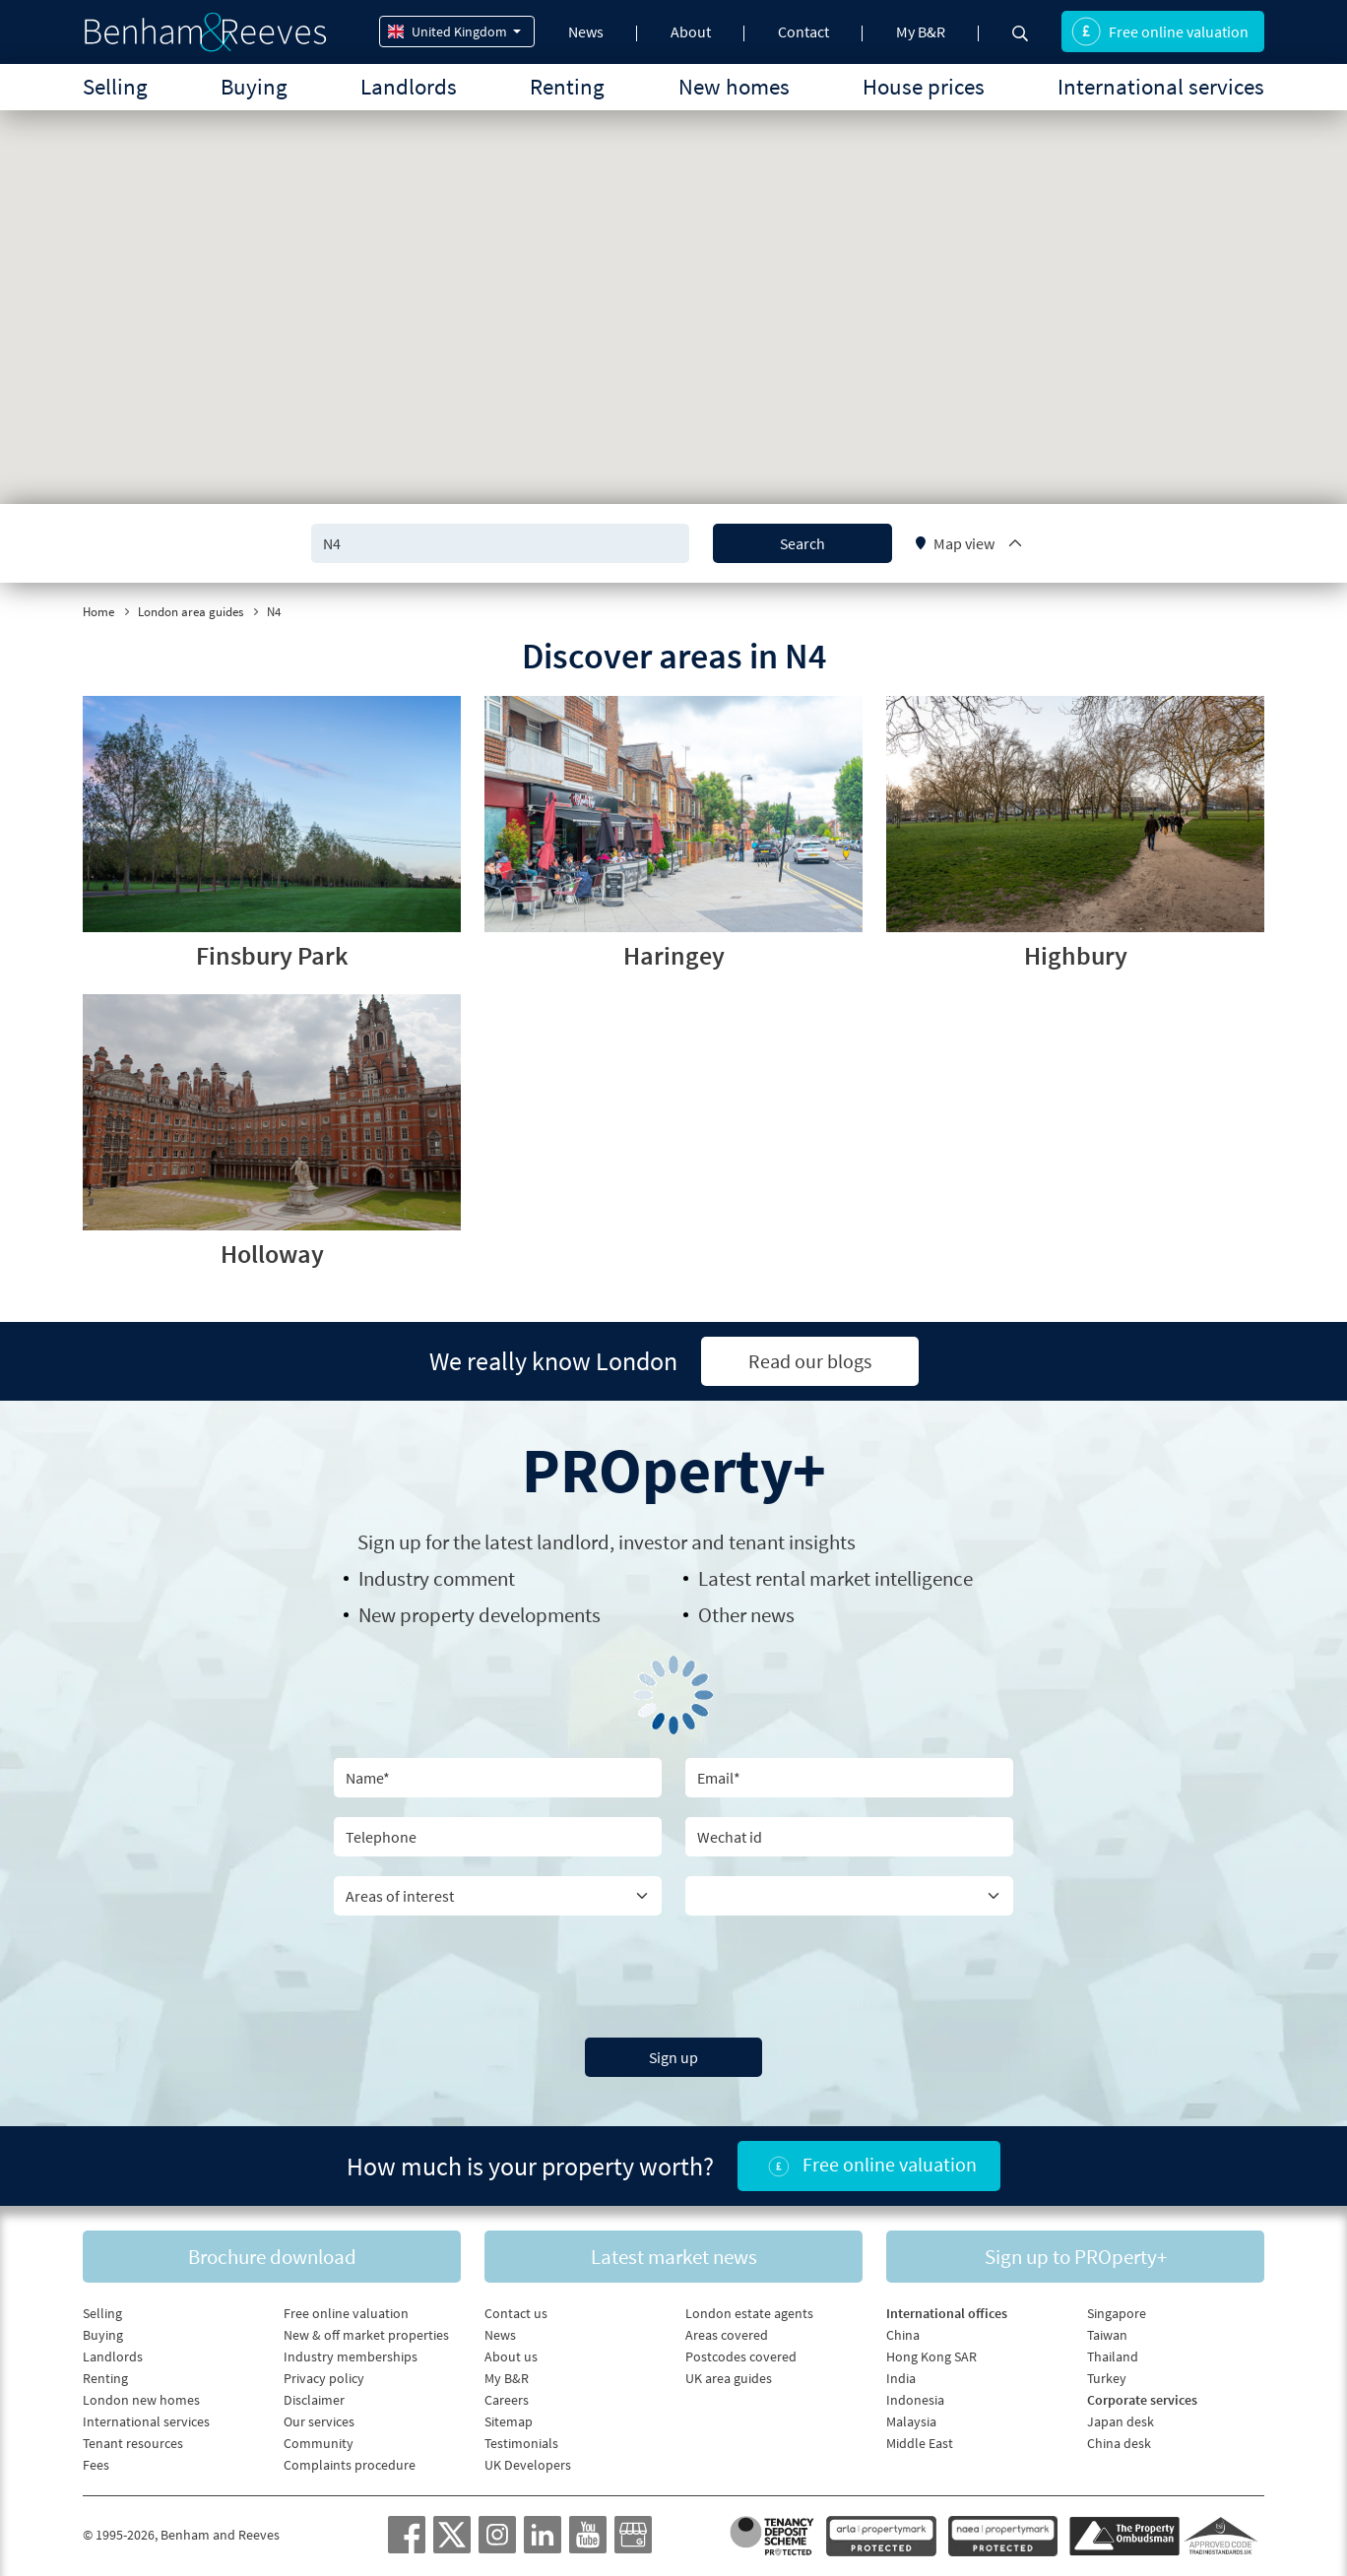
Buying (254, 86)
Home (98, 611)
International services (1161, 86)
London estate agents (749, 2313)
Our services (319, 2421)
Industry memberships (350, 2356)
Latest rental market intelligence (835, 1578)
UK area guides (728, 2378)
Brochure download (272, 2256)
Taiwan (1107, 2335)
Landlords (408, 86)
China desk (1119, 2443)
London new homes (141, 2400)
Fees (96, 2465)
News (586, 31)
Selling (115, 86)
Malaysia (911, 2421)
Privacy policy (324, 2378)
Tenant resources (133, 2443)
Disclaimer (314, 2400)
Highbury (1075, 955)
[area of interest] (498, 1896)
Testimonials (521, 2443)
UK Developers (527, 2465)
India (901, 2378)
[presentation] (673, 1973)
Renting (567, 86)
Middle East (919, 2443)
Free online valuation (1160, 31)
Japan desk (1120, 2421)
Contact (803, 31)
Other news (746, 1615)
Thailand (1112, 2356)
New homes (734, 86)
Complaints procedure (350, 2465)
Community (318, 2443)
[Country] (849, 1896)
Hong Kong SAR (931, 2356)
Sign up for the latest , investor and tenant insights (606, 1542)
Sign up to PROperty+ (1076, 2256)
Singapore (1116, 2313)
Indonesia (915, 2400)
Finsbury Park (272, 955)
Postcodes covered (741, 2356)
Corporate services (1142, 2400)
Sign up (673, 2057)
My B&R (920, 31)
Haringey (674, 955)
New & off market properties (366, 2335)
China (903, 2335)
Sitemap (508, 2421)
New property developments (479, 1615)
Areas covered (726, 2335)
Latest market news (674, 2256)
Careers (506, 2400)
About (691, 31)
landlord (573, 1542)
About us (511, 2356)
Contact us (515, 2313)
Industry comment (436, 1578)
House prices (924, 86)
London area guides (190, 611)
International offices (946, 2313)
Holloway (272, 1253)
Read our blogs (809, 1361)
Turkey (1106, 2378)
